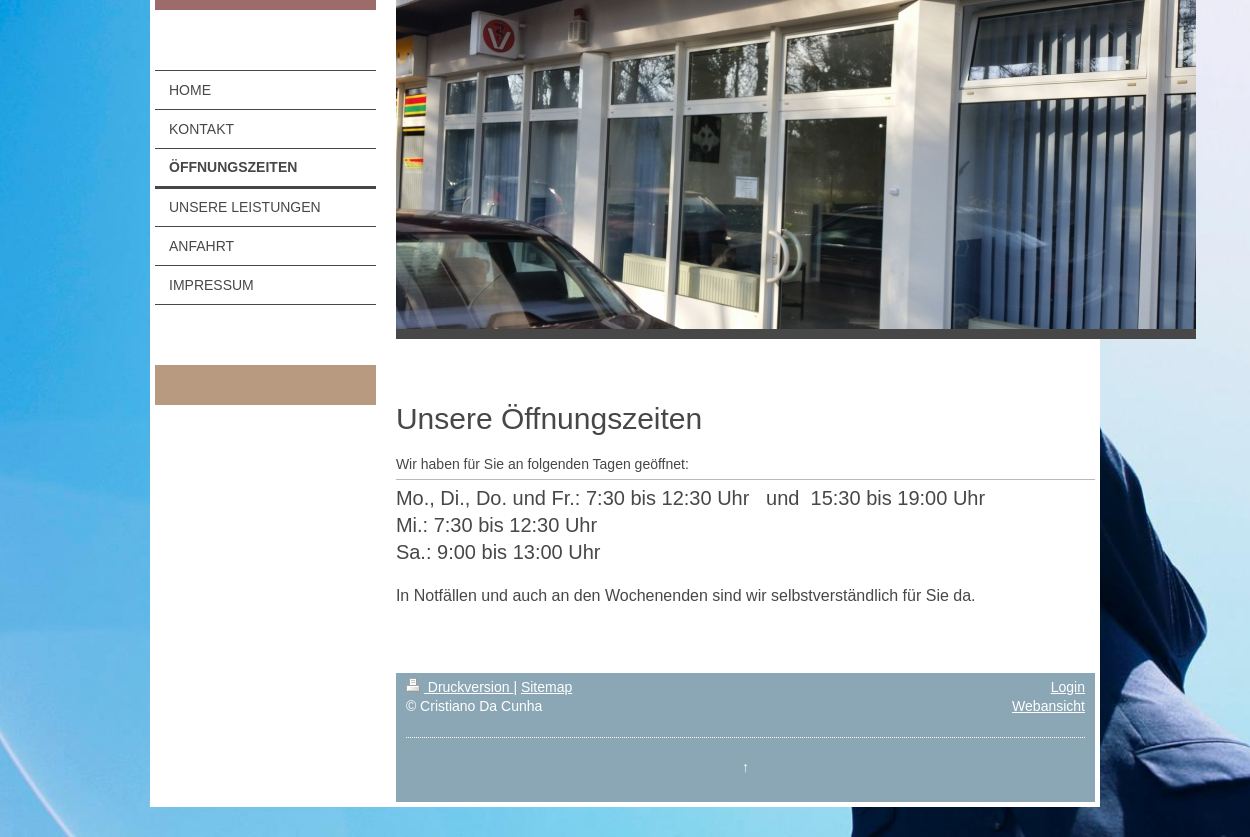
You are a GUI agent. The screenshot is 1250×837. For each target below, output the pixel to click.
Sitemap (546, 687)
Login (1068, 687)
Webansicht (1048, 706)
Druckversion (459, 687)
